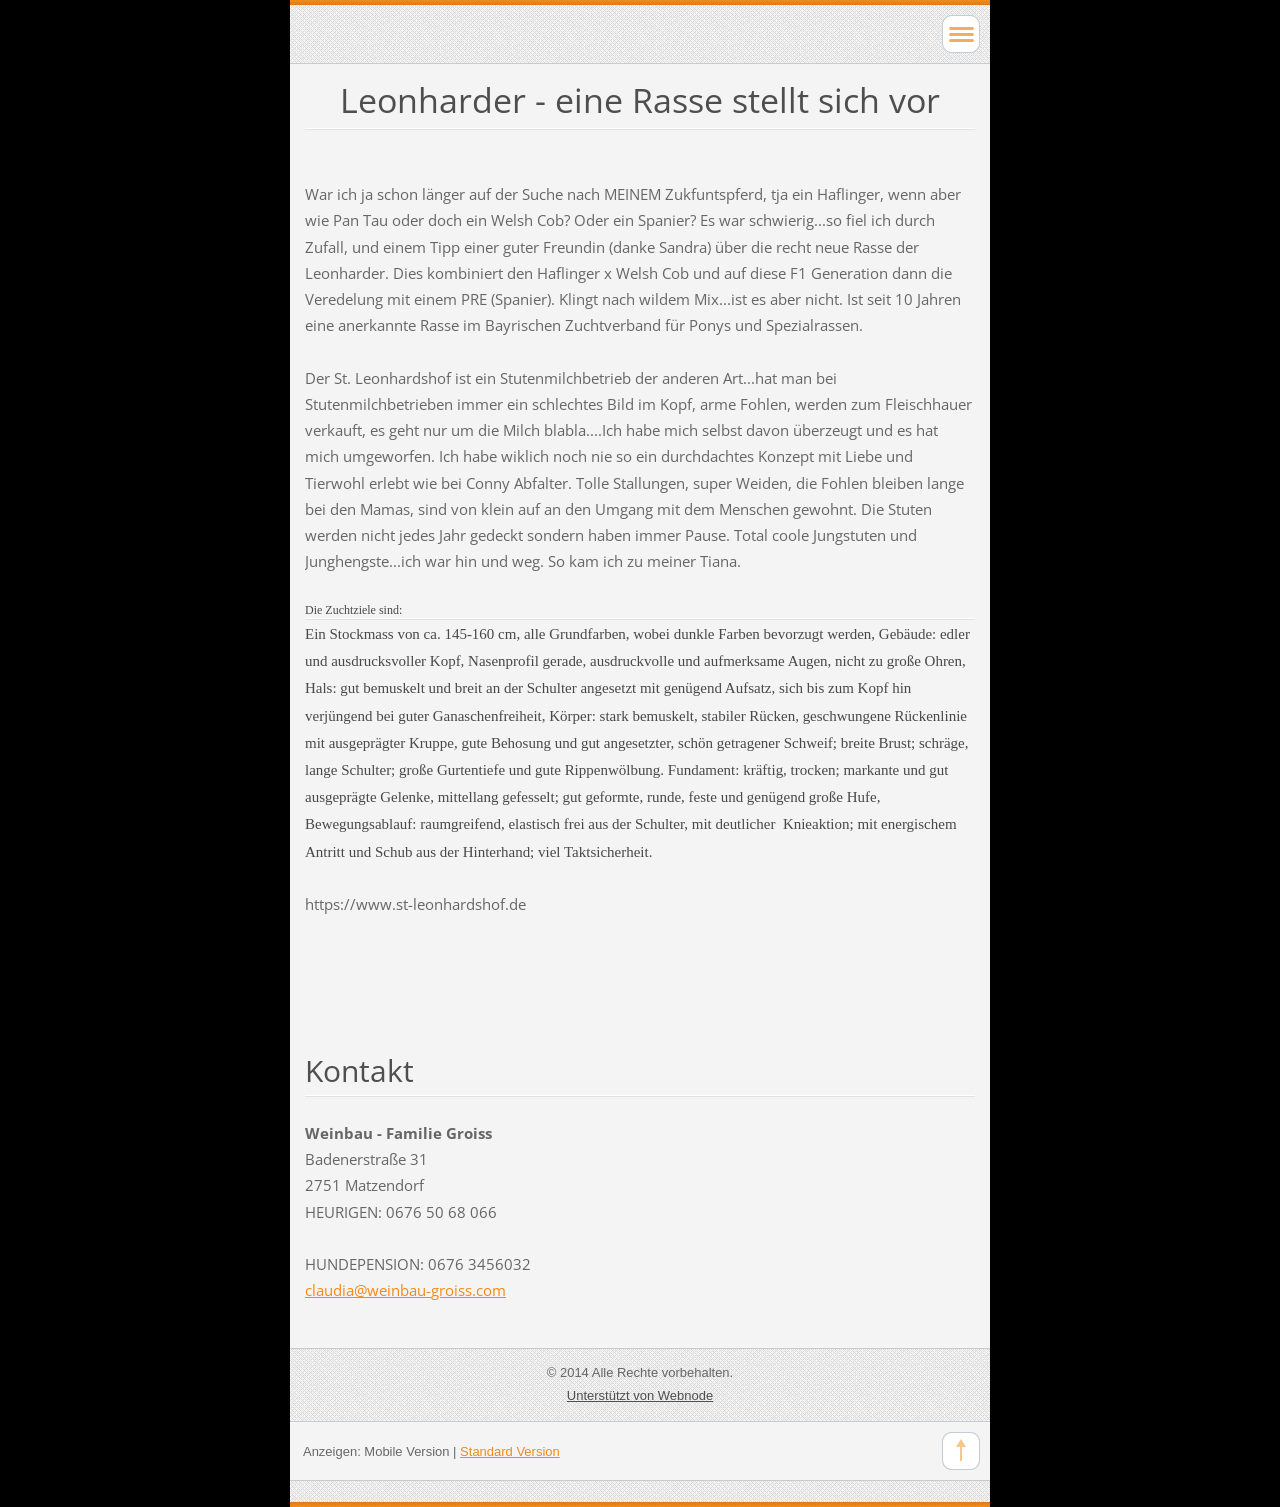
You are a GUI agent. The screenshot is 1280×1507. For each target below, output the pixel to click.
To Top (961, 1451)
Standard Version (510, 1451)
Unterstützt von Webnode (640, 1395)
